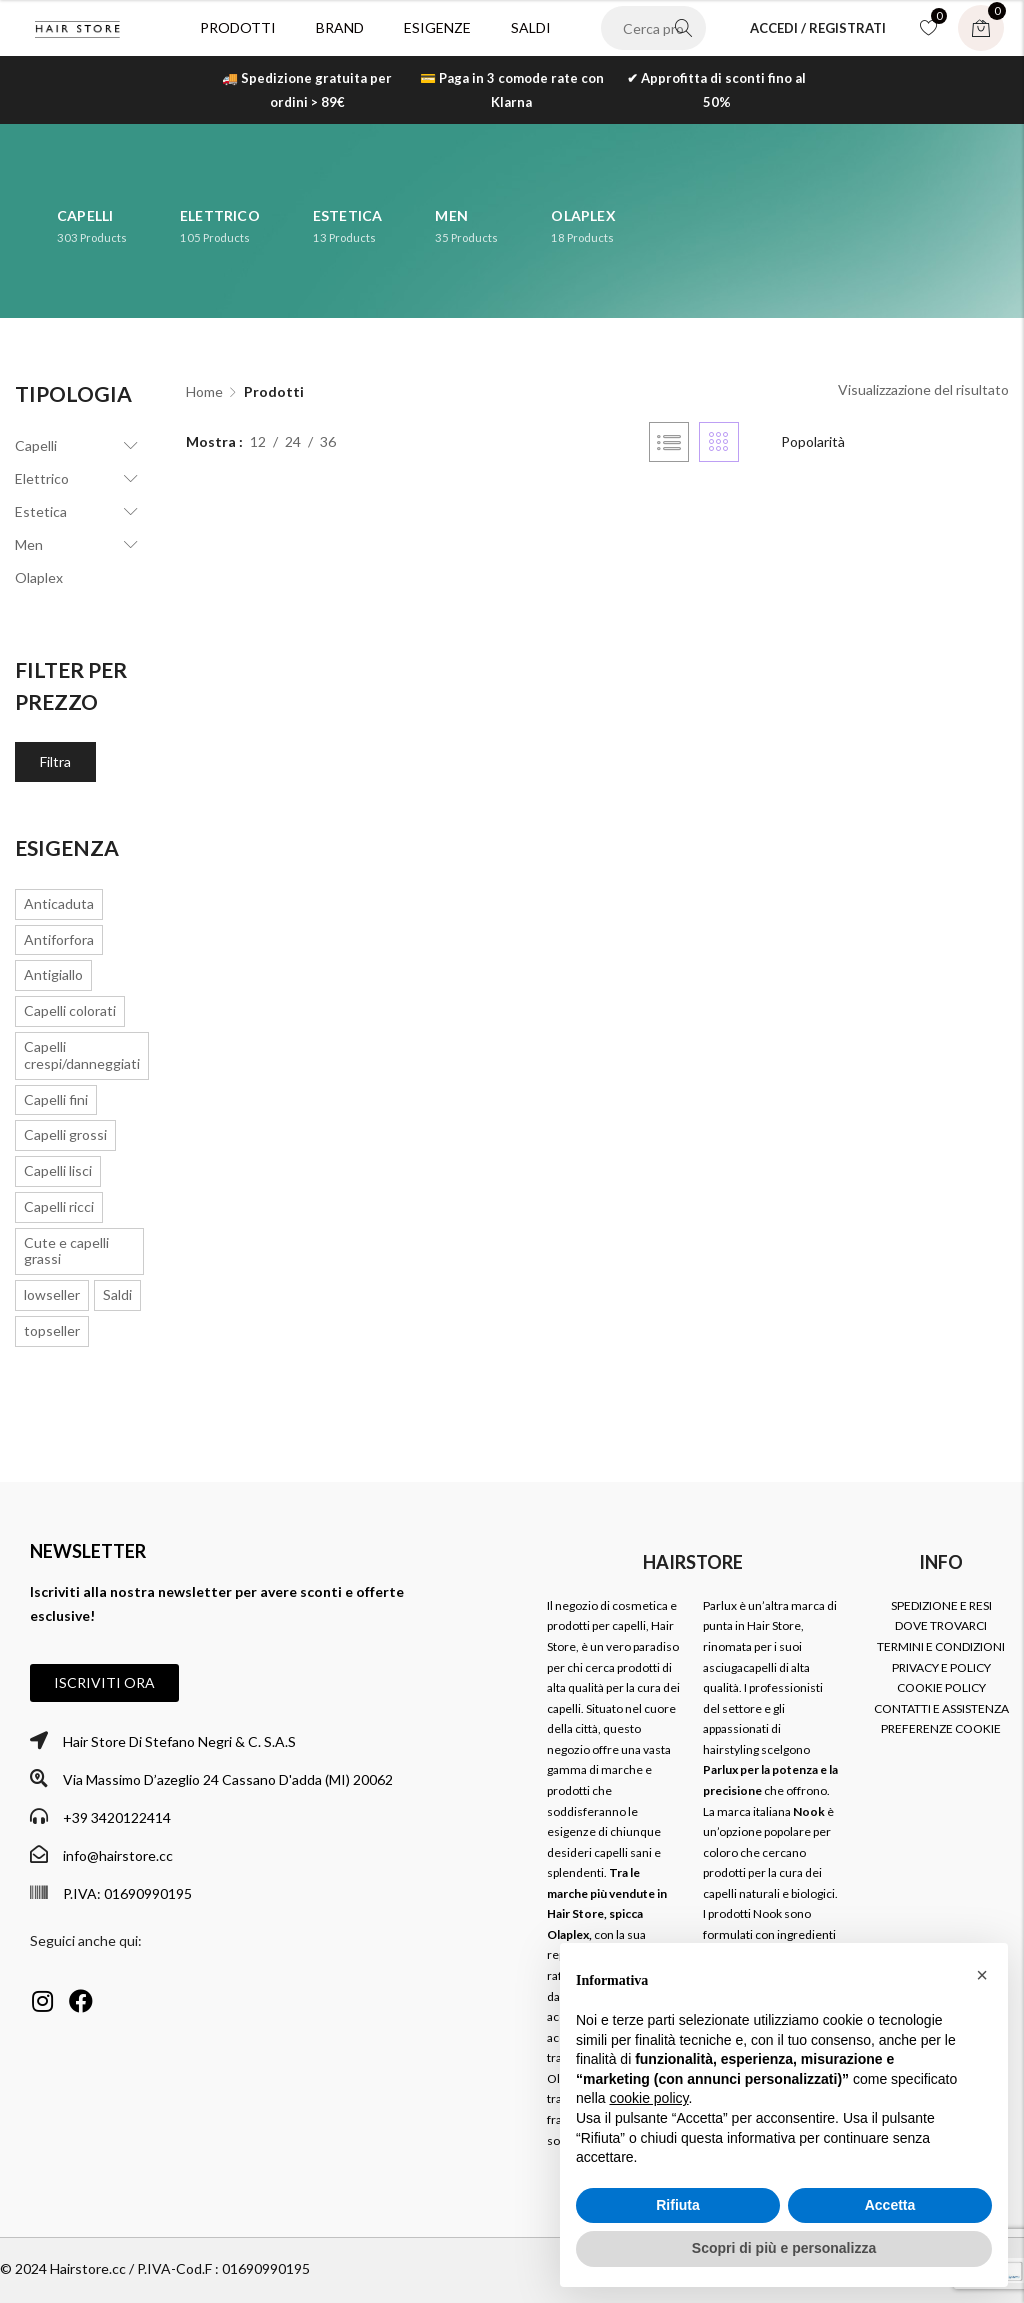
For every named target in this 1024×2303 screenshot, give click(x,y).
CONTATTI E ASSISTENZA (941, 1708)
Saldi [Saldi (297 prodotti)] (117, 1294)
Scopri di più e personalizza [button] (784, 2248)
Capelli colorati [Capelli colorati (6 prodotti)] (70, 1010)
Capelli (36, 445)
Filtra (55, 761)
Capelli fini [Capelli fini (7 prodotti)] (56, 1099)
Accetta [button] (890, 2205)
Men (29, 544)
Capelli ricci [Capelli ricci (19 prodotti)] (59, 1206)
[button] (104, 1683)
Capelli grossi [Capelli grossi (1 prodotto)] (65, 1134)
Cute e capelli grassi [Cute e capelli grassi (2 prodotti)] (66, 1251)
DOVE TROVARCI (941, 1625)
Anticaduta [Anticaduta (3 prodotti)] (59, 903)
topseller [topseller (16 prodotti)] (52, 1330)
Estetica (41, 511)
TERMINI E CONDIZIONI (941, 1646)
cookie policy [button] (648, 2098)
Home (204, 391)
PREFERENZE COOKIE (941, 1728)
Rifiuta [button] (678, 2205)
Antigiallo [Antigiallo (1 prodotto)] (53, 974)
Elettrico (42, 478)
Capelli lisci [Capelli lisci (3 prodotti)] (58, 1170)
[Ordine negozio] (879, 442)
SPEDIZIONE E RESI (941, 1605)
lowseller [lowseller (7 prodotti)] (52, 1294)
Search (684, 28)
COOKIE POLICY (941, 1687)
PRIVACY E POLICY (941, 1667)
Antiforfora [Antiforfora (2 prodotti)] (59, 939)
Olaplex (39, 577)
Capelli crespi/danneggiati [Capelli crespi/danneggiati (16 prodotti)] (82, 1055)
